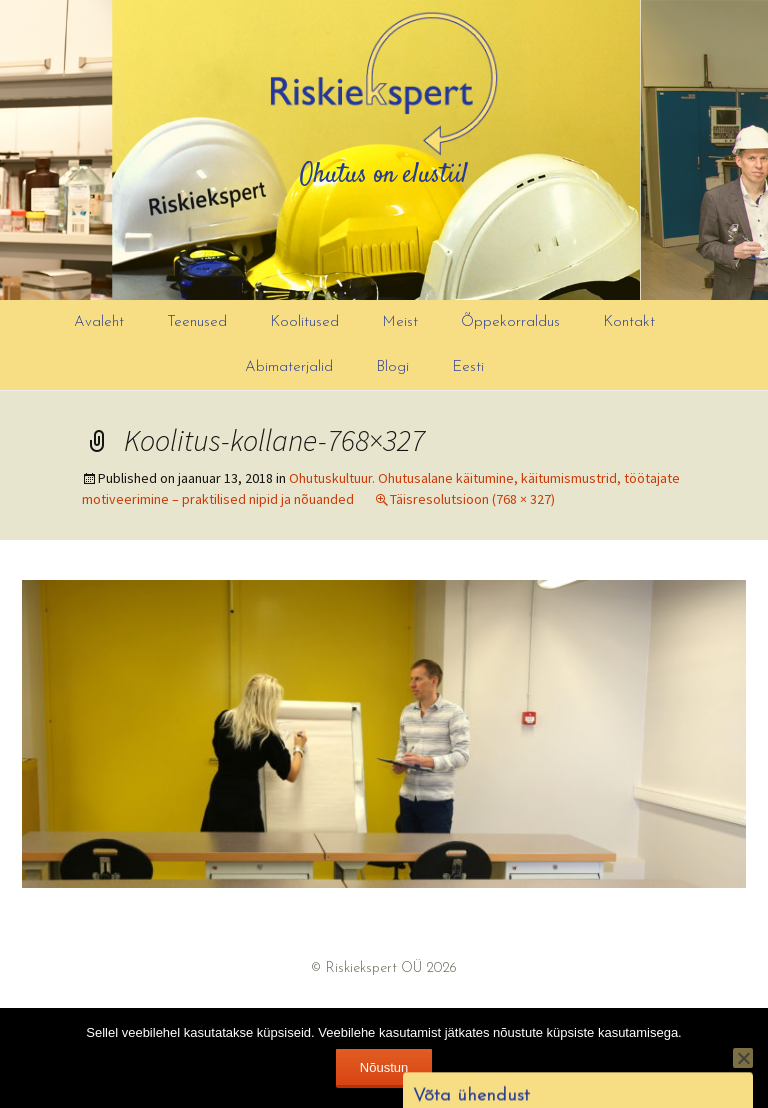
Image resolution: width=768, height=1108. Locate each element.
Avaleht (99, 322)
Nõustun (384, 1067)
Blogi (392, 367)
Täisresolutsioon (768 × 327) (472, 499)
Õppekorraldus (510, 322)
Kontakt (629, 322)
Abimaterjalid (289, 367)
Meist (400, 322)
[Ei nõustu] (743, 1058)
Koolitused (304, 322)
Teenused (197, 322)
